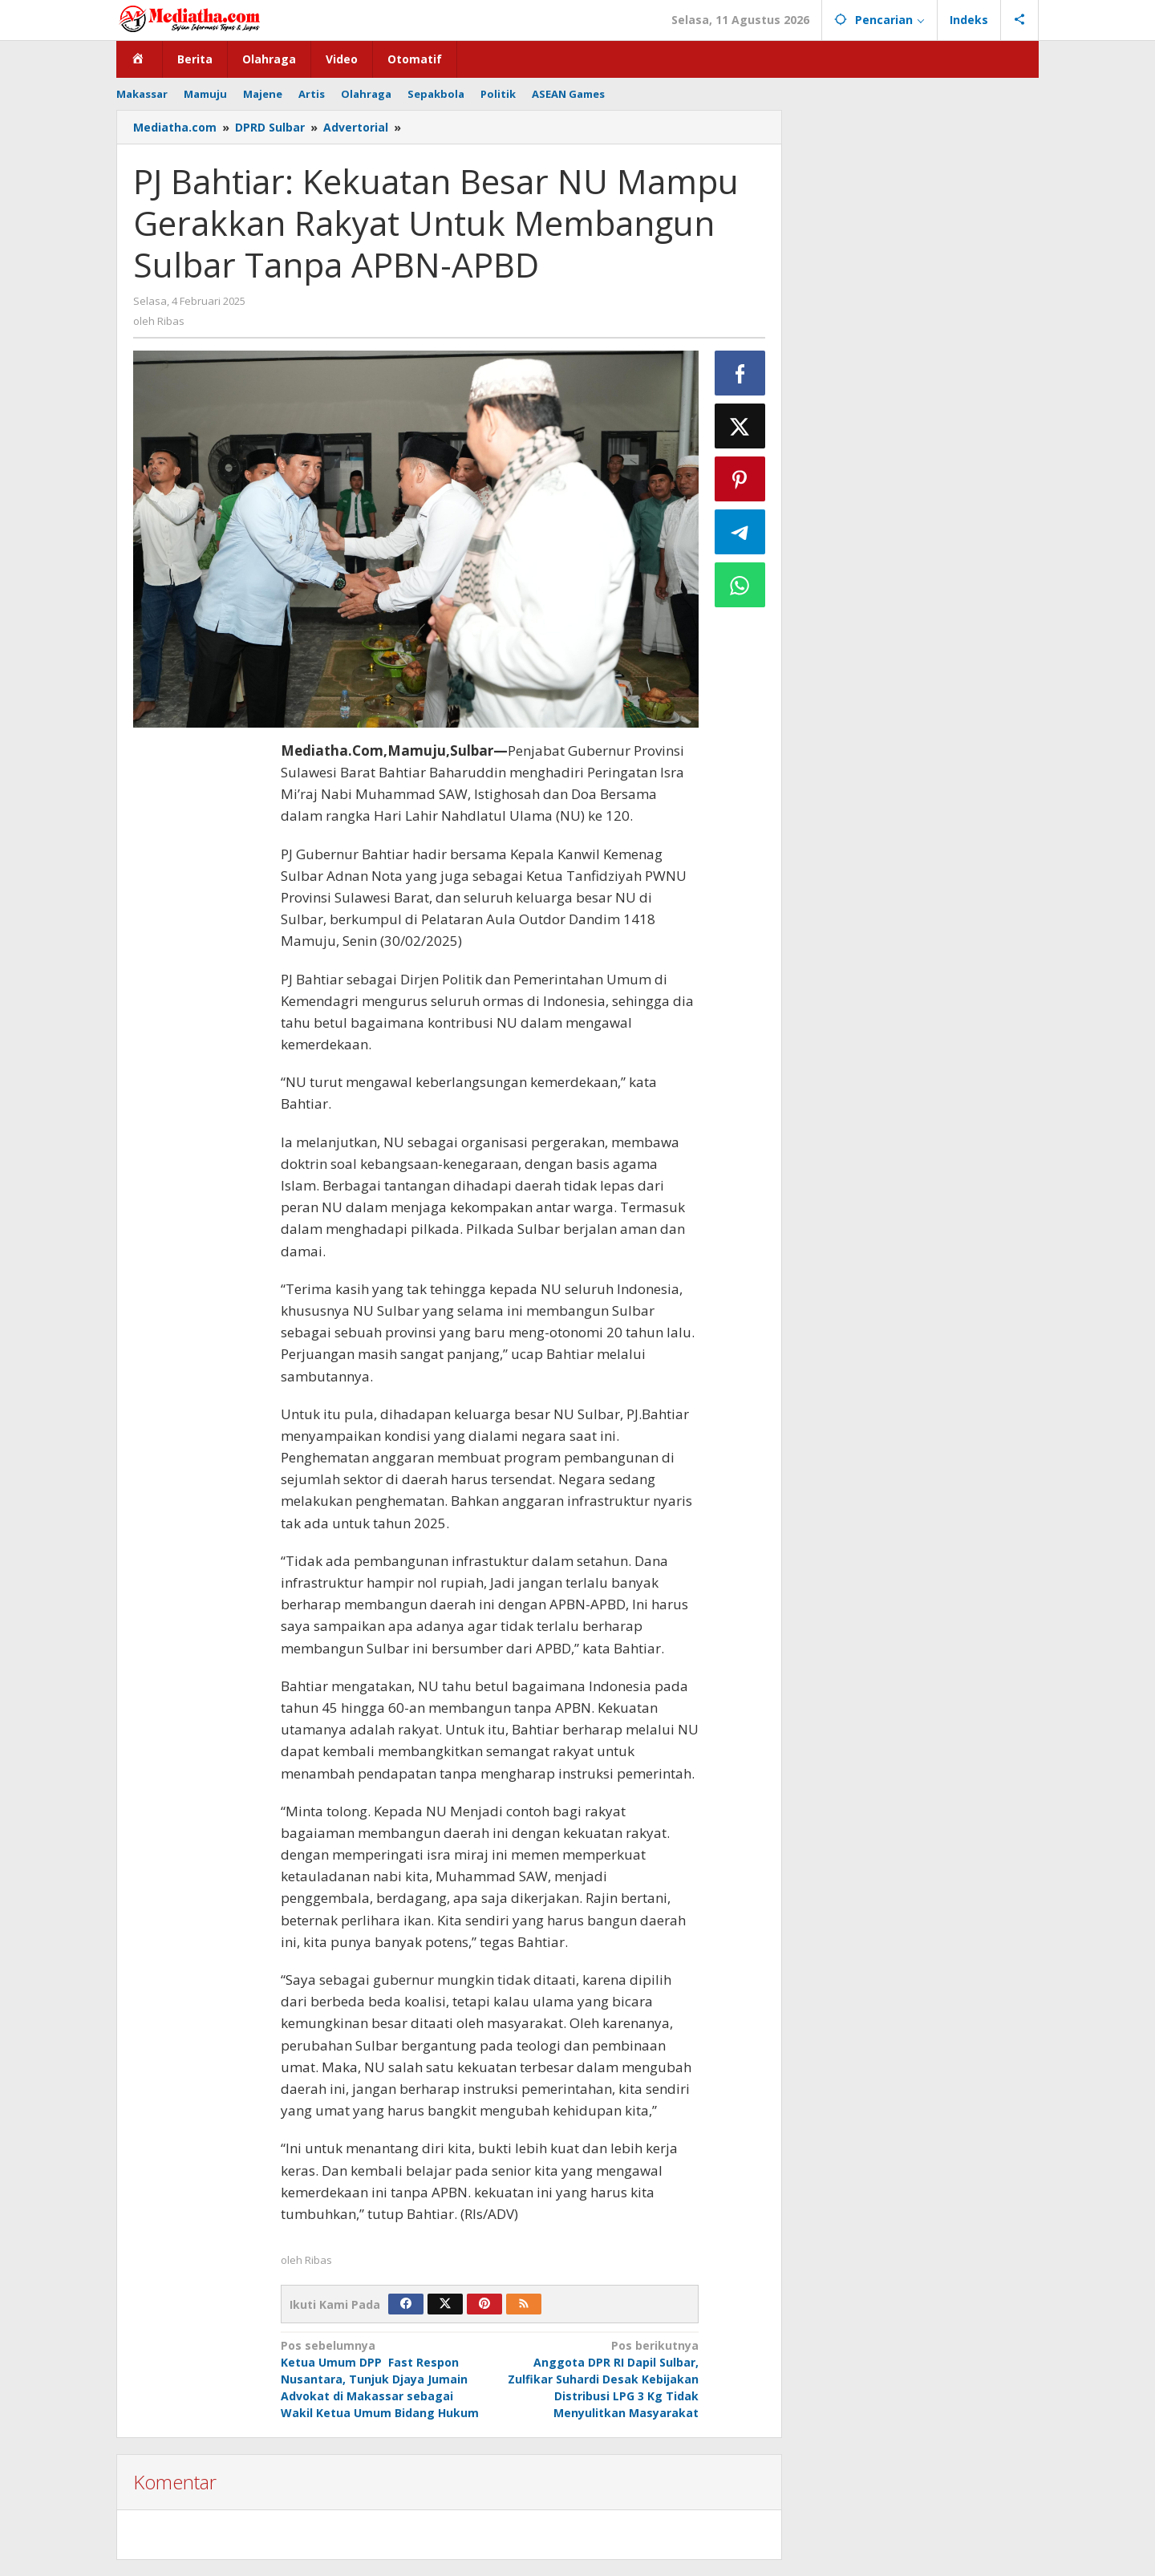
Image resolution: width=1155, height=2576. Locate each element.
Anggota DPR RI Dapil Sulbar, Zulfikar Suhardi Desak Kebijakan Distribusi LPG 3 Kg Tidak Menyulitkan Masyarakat (598, 2378)
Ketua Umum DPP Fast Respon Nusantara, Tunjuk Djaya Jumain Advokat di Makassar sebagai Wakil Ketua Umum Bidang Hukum (381, 2378)
